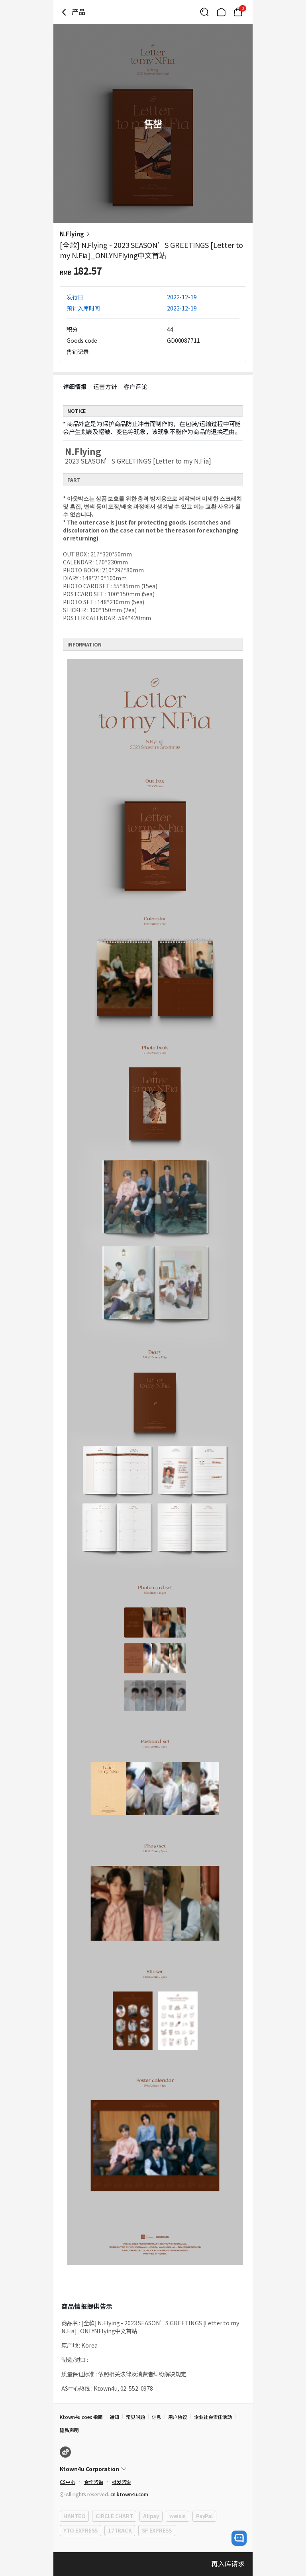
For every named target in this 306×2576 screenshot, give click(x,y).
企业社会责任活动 (213, 2416)
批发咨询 (121, 2481)
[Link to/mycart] (237, 12)
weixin (177, 2516)
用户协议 (177, 2416)
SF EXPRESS (156, 2530)
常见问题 (135, 2416)
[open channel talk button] (239, 2538)
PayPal (204, 2516)
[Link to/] (221, 12)
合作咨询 (93, 2481)
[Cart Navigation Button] (237, 12)
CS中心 (67, 2481)
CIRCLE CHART (114, 2516)
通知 (114, 2416)
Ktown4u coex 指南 (81, 2416)
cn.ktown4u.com (129, 2494)
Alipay (151, 2516)
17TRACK (119, 2530)
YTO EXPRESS (80, 2530)
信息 (156, 2416)
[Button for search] (204, 12)
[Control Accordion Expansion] (153, 2469)
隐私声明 (69, 2430)
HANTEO (74, 2516)
